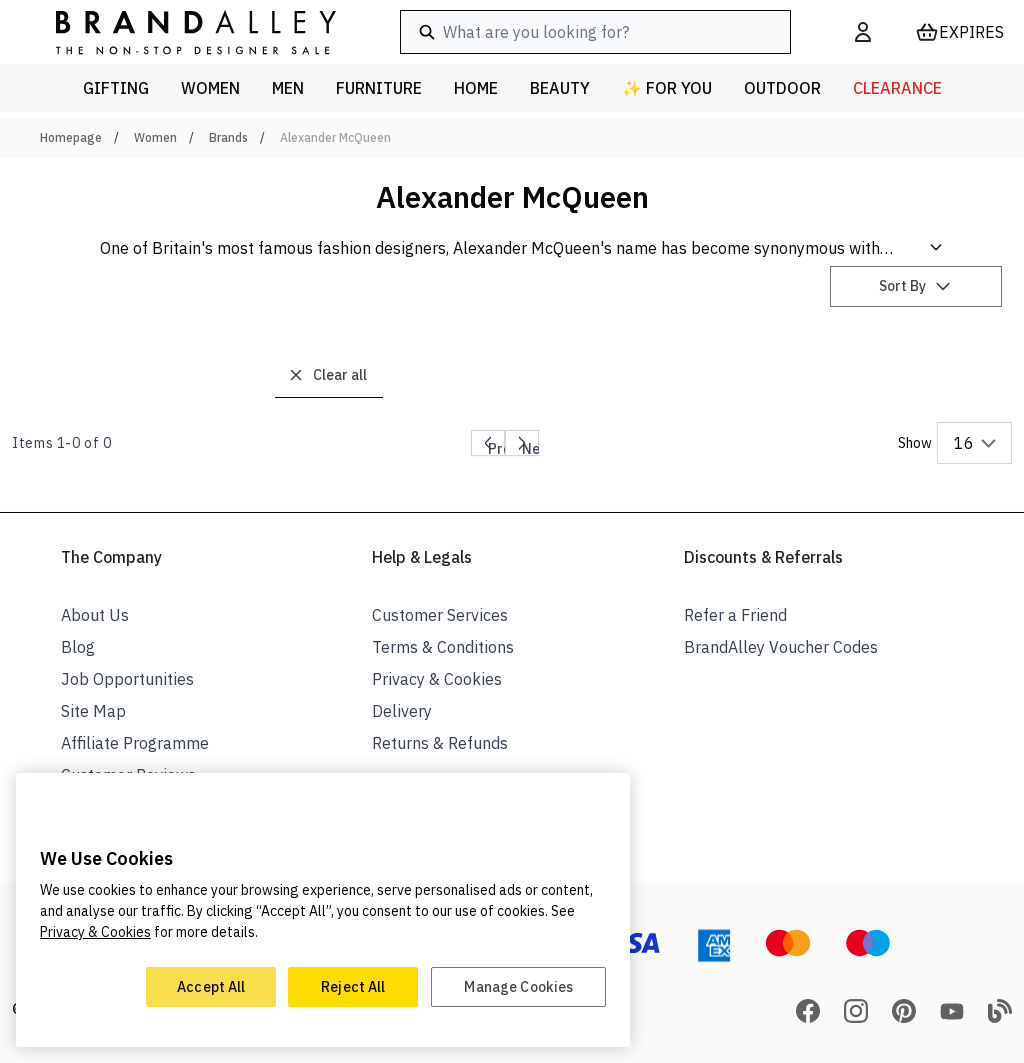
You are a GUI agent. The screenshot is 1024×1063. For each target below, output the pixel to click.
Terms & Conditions (443, 647)
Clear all (327, 375)
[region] (323, 910)
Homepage (71, 137)
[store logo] (180, 31)
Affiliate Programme (135, 743)
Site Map (93, 711)
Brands (228, 137)
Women (155, 137)
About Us (95, 615)
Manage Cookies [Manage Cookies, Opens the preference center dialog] (518, 987)
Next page (538, 447)
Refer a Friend (735, 615)
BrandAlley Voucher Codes (781, 647)
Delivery (402, 711)
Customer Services (440, 615)
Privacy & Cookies (437, 679)
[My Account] (863, 32)
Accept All (211, 987)
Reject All (353, 987)
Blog (78, 647)
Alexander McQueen (335, 137)
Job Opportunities (127, 679)
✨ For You (667, 88)
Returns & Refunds (440, 743)
